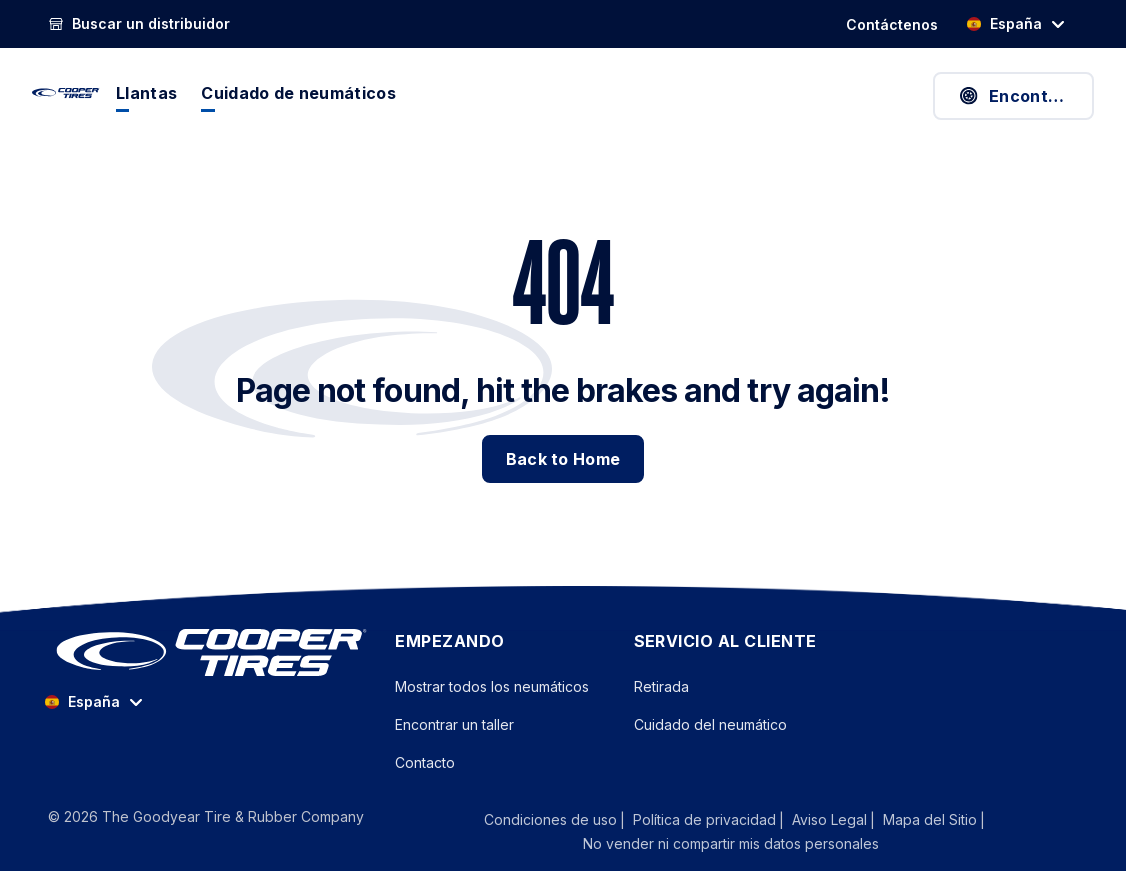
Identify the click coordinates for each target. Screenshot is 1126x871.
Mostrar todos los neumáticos (492, 686)
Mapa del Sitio (930, 819)
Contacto (425, 762)
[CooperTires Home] (66, 93)
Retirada (661, 686)
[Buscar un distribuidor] (139, 24)
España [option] (1004, 23)
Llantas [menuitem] (146, 93)
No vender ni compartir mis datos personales (731, 843)
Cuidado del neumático (710, 724)
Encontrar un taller (454, 724)
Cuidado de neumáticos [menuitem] (298, 93)
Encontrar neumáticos (1025, 96)
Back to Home (563, 459)
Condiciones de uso (550, 819)
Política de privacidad (704, 819)
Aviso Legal (829, 819)
